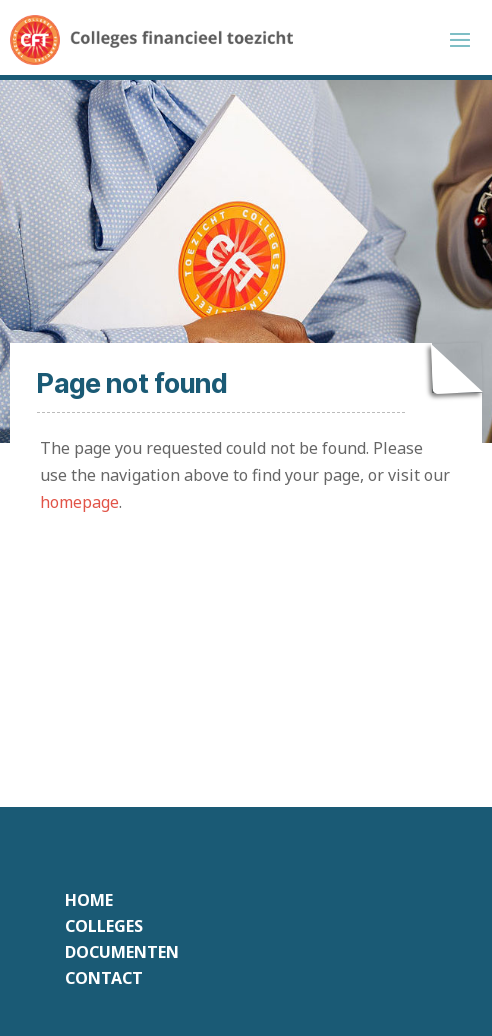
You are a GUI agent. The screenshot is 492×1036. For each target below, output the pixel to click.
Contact (104, 978)
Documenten (122, 952)
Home (89, 900)
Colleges (104, 926)
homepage (79, 502)
